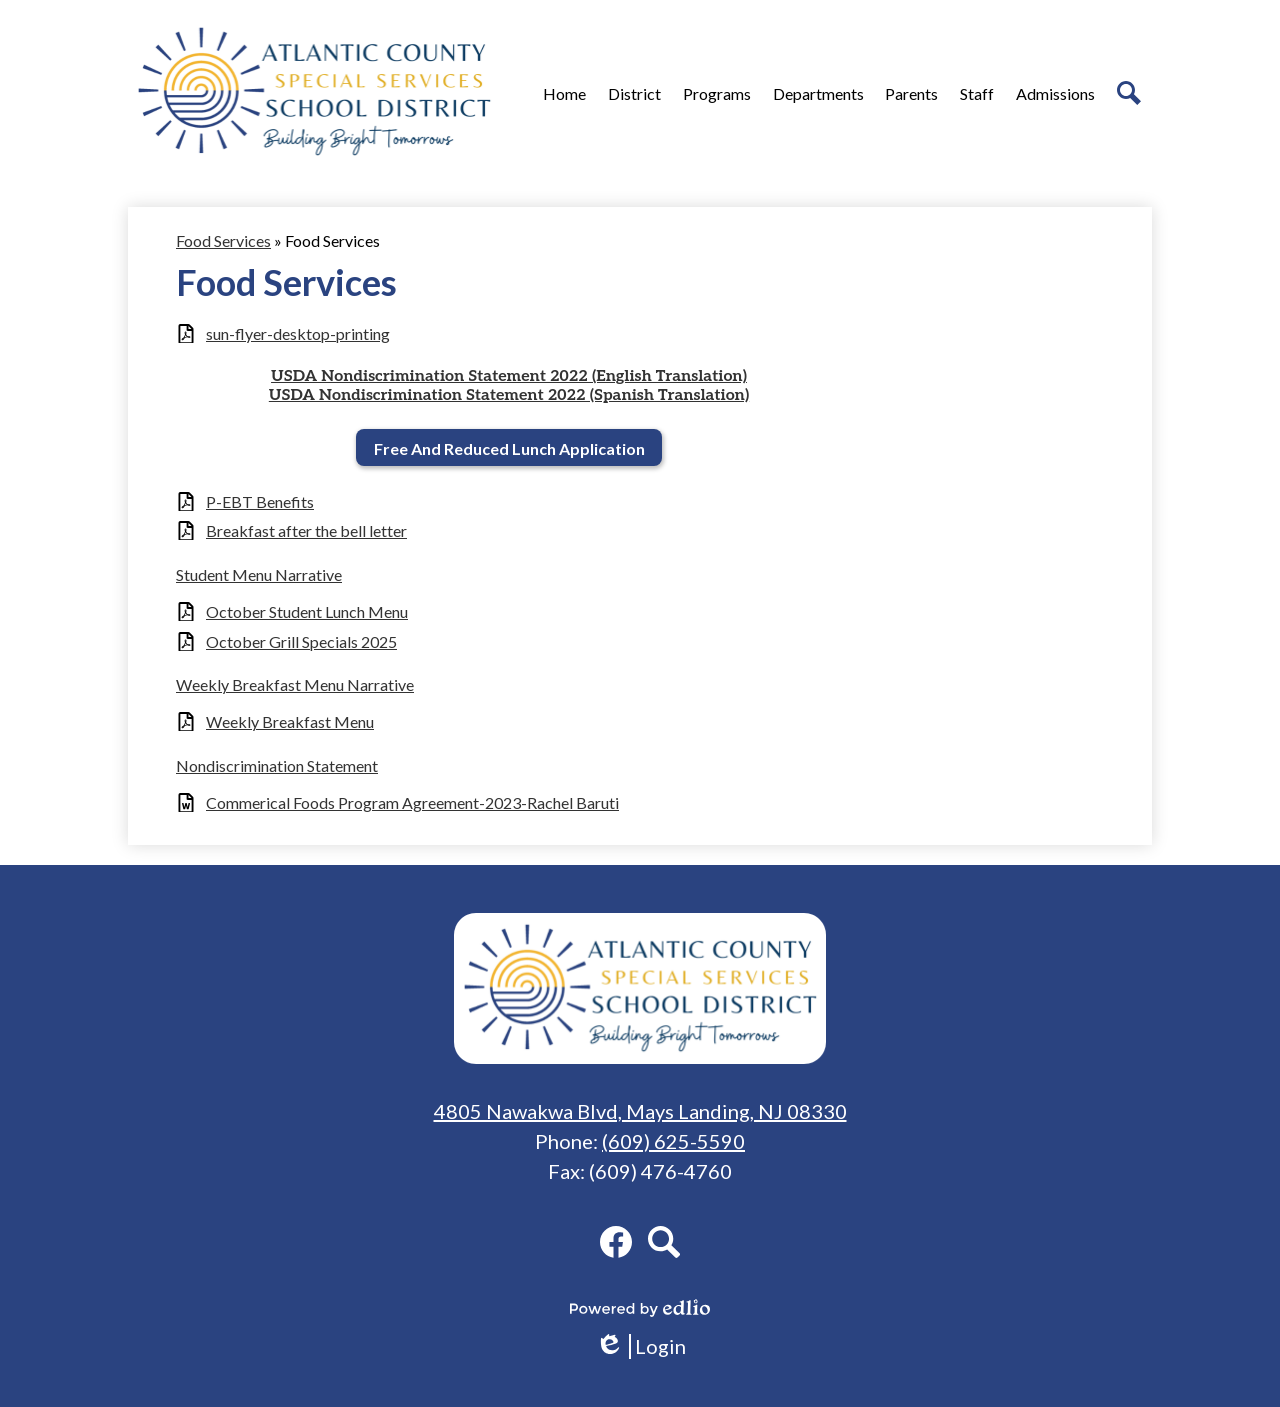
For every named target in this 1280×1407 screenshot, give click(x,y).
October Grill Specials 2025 (301, 641)
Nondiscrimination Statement (277, 765)
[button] (634, 93)
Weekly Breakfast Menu (290, 721)
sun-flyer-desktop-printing (298, 333)
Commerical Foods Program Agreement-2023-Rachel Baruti (412, 802)
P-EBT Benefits (260, 501)
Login (640, 1346)
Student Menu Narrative (259, 574)
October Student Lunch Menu (307, 611)
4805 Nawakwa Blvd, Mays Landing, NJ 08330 (640, 1111)
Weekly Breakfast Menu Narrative (295, 684)
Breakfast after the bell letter (306, 530)
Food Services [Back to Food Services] (223, 240)
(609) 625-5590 (673, 1141)
